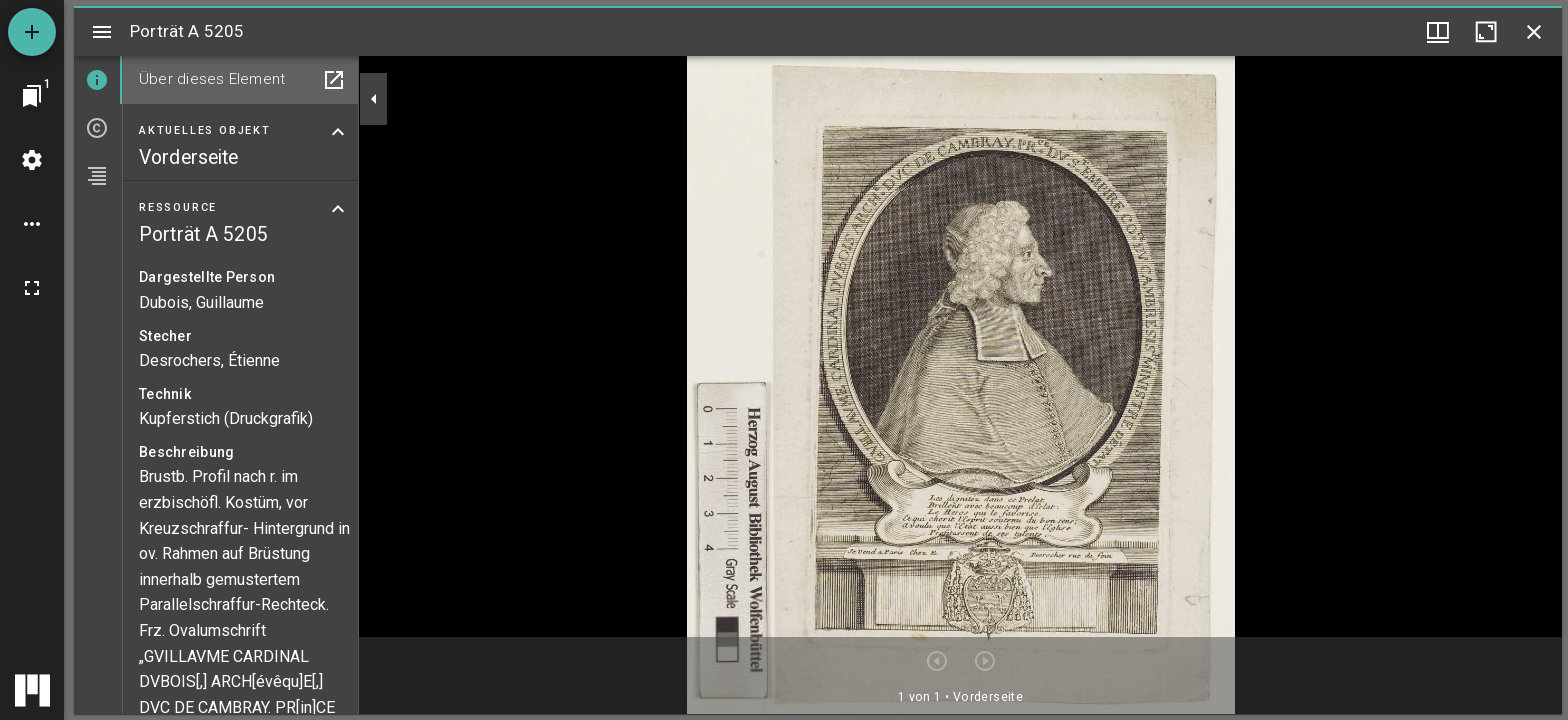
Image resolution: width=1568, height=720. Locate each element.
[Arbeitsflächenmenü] (32, 160)
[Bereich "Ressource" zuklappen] (338, 209)
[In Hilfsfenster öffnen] (334, 80)
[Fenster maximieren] (1486, 32)
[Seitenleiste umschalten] (102, 32)
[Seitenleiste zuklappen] (374, 99)
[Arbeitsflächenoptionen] (32, 224)
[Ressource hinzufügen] (32, 32)
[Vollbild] (32, 288)
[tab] (98, 80)
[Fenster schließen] (1534, 32)
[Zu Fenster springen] (32, 96)
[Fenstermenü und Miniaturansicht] (1438, 32)
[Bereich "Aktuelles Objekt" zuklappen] (338, 132)
